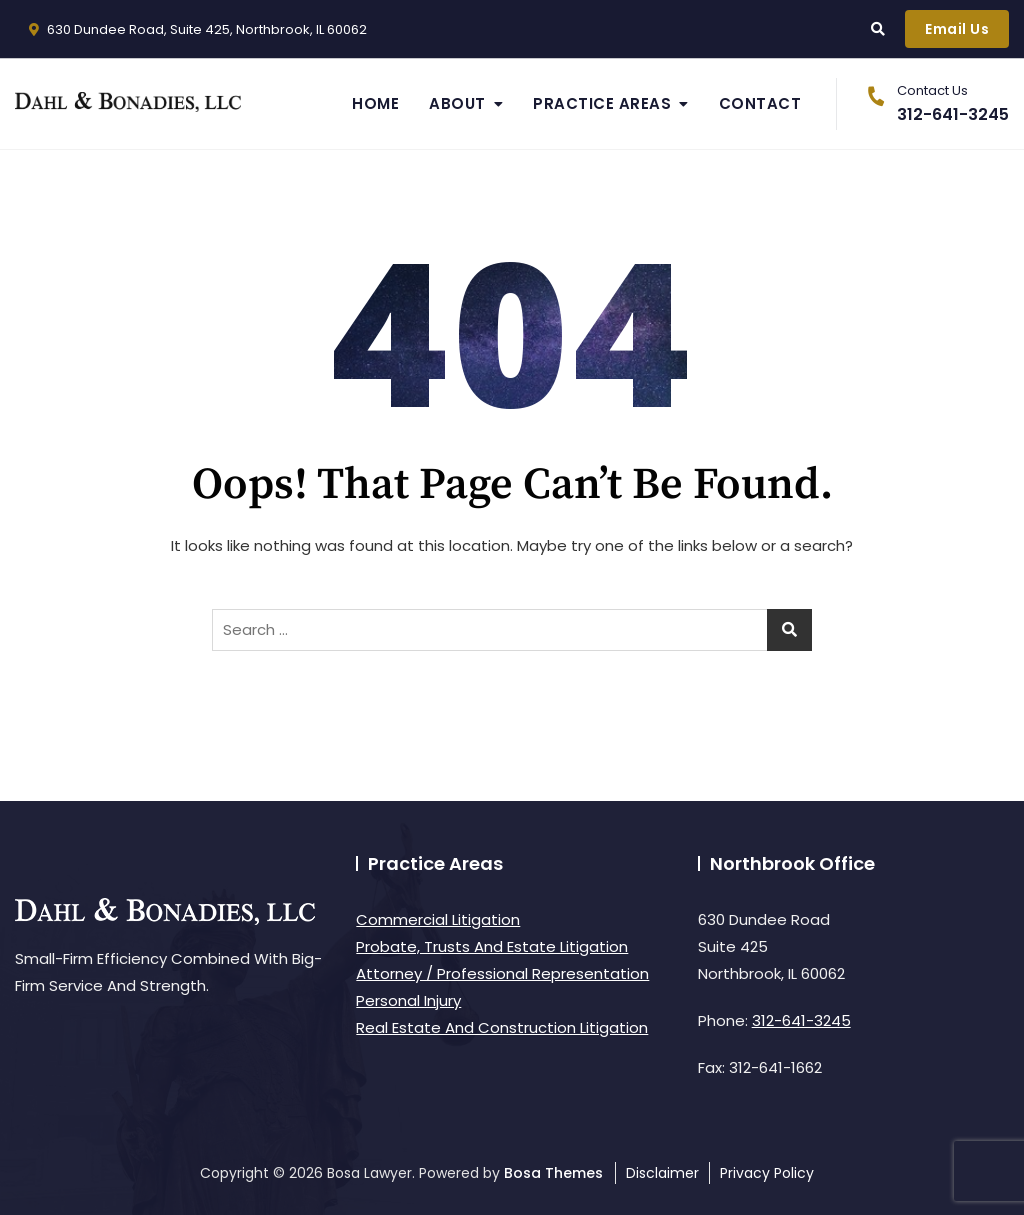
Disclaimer (662, 1173)
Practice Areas (602, 103)
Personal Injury (408, 1000)
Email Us (957, 29)
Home (375, 103)
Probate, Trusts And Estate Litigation (492, 946)
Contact (760, 103)
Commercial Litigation (438, 919)
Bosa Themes (553, 1173)
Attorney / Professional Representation (502, 973)
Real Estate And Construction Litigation (502, 1027)
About (457, 103)
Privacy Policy (767, 1173)
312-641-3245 (933, 103)
